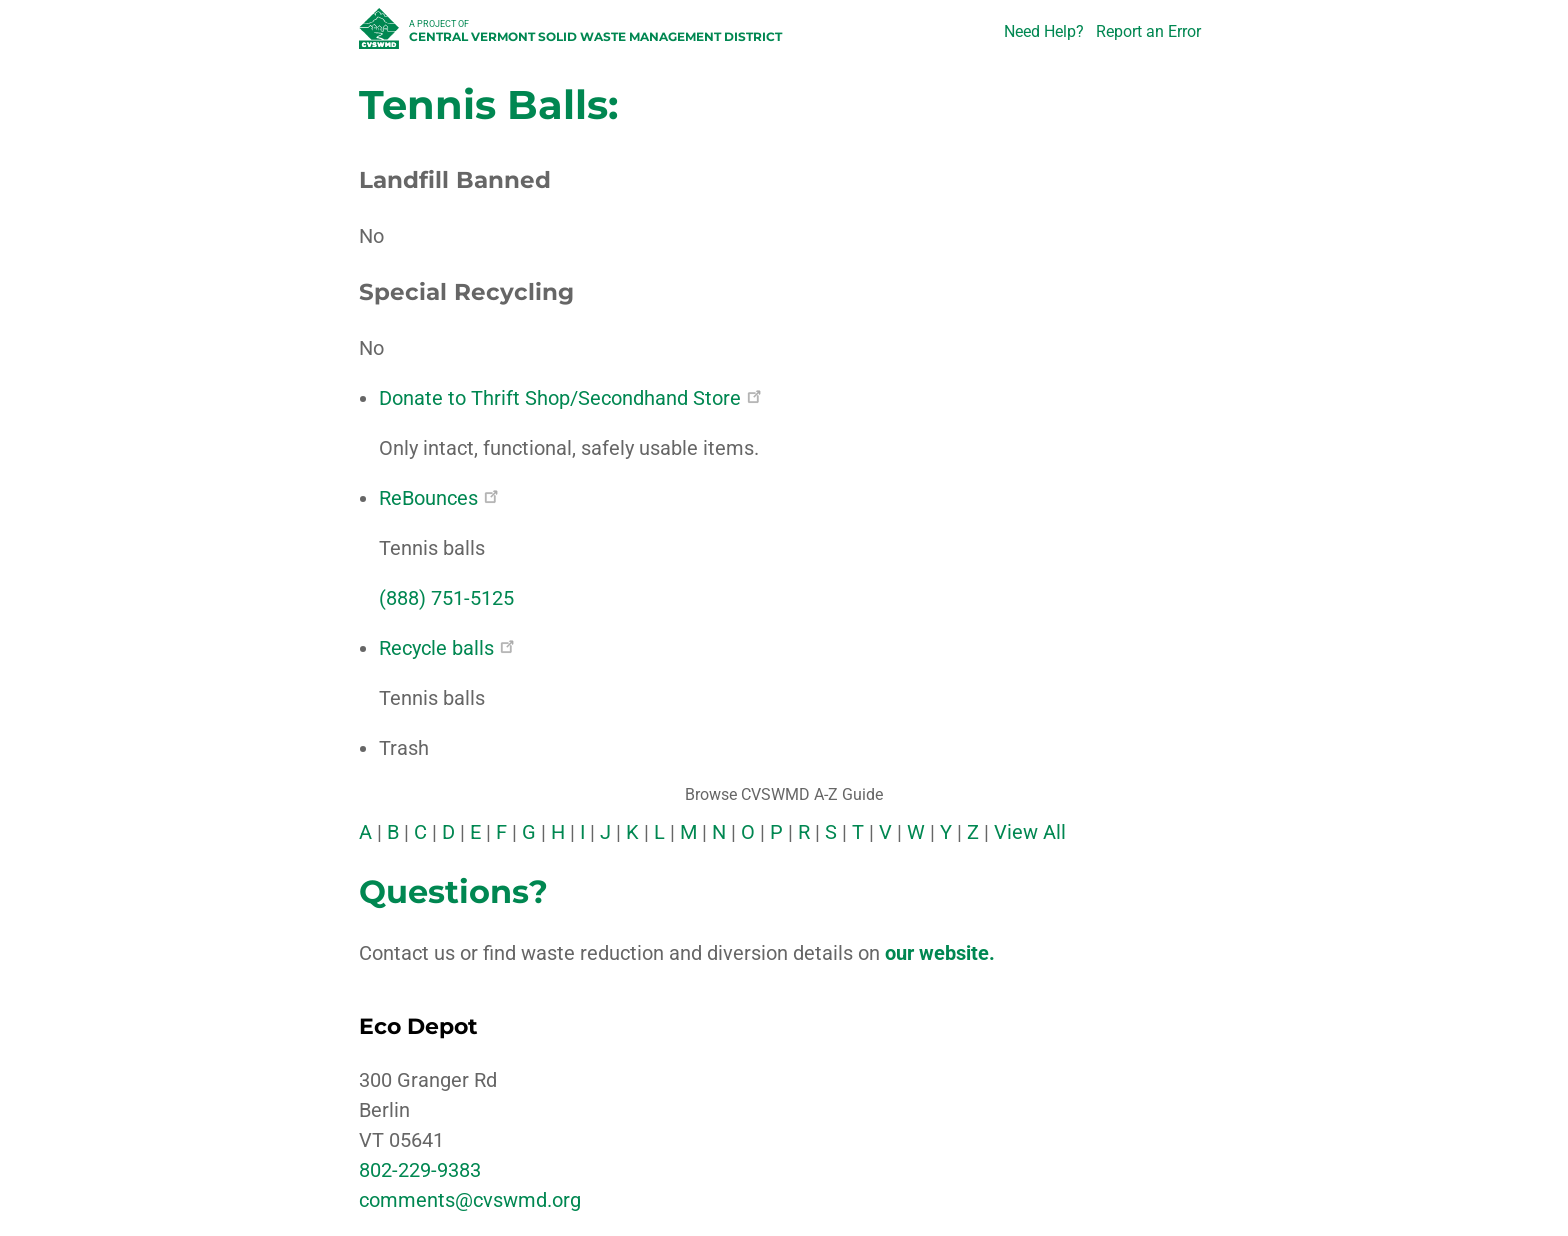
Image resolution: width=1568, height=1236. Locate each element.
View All (1030, 832)
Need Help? (1044, 31)
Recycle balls (446, 648)
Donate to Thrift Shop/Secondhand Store (570, 398)
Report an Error (1148, 31)
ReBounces (438, 498)
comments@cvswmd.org (470, 1200)
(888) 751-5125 (446, 598)
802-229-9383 (420, 1170)
